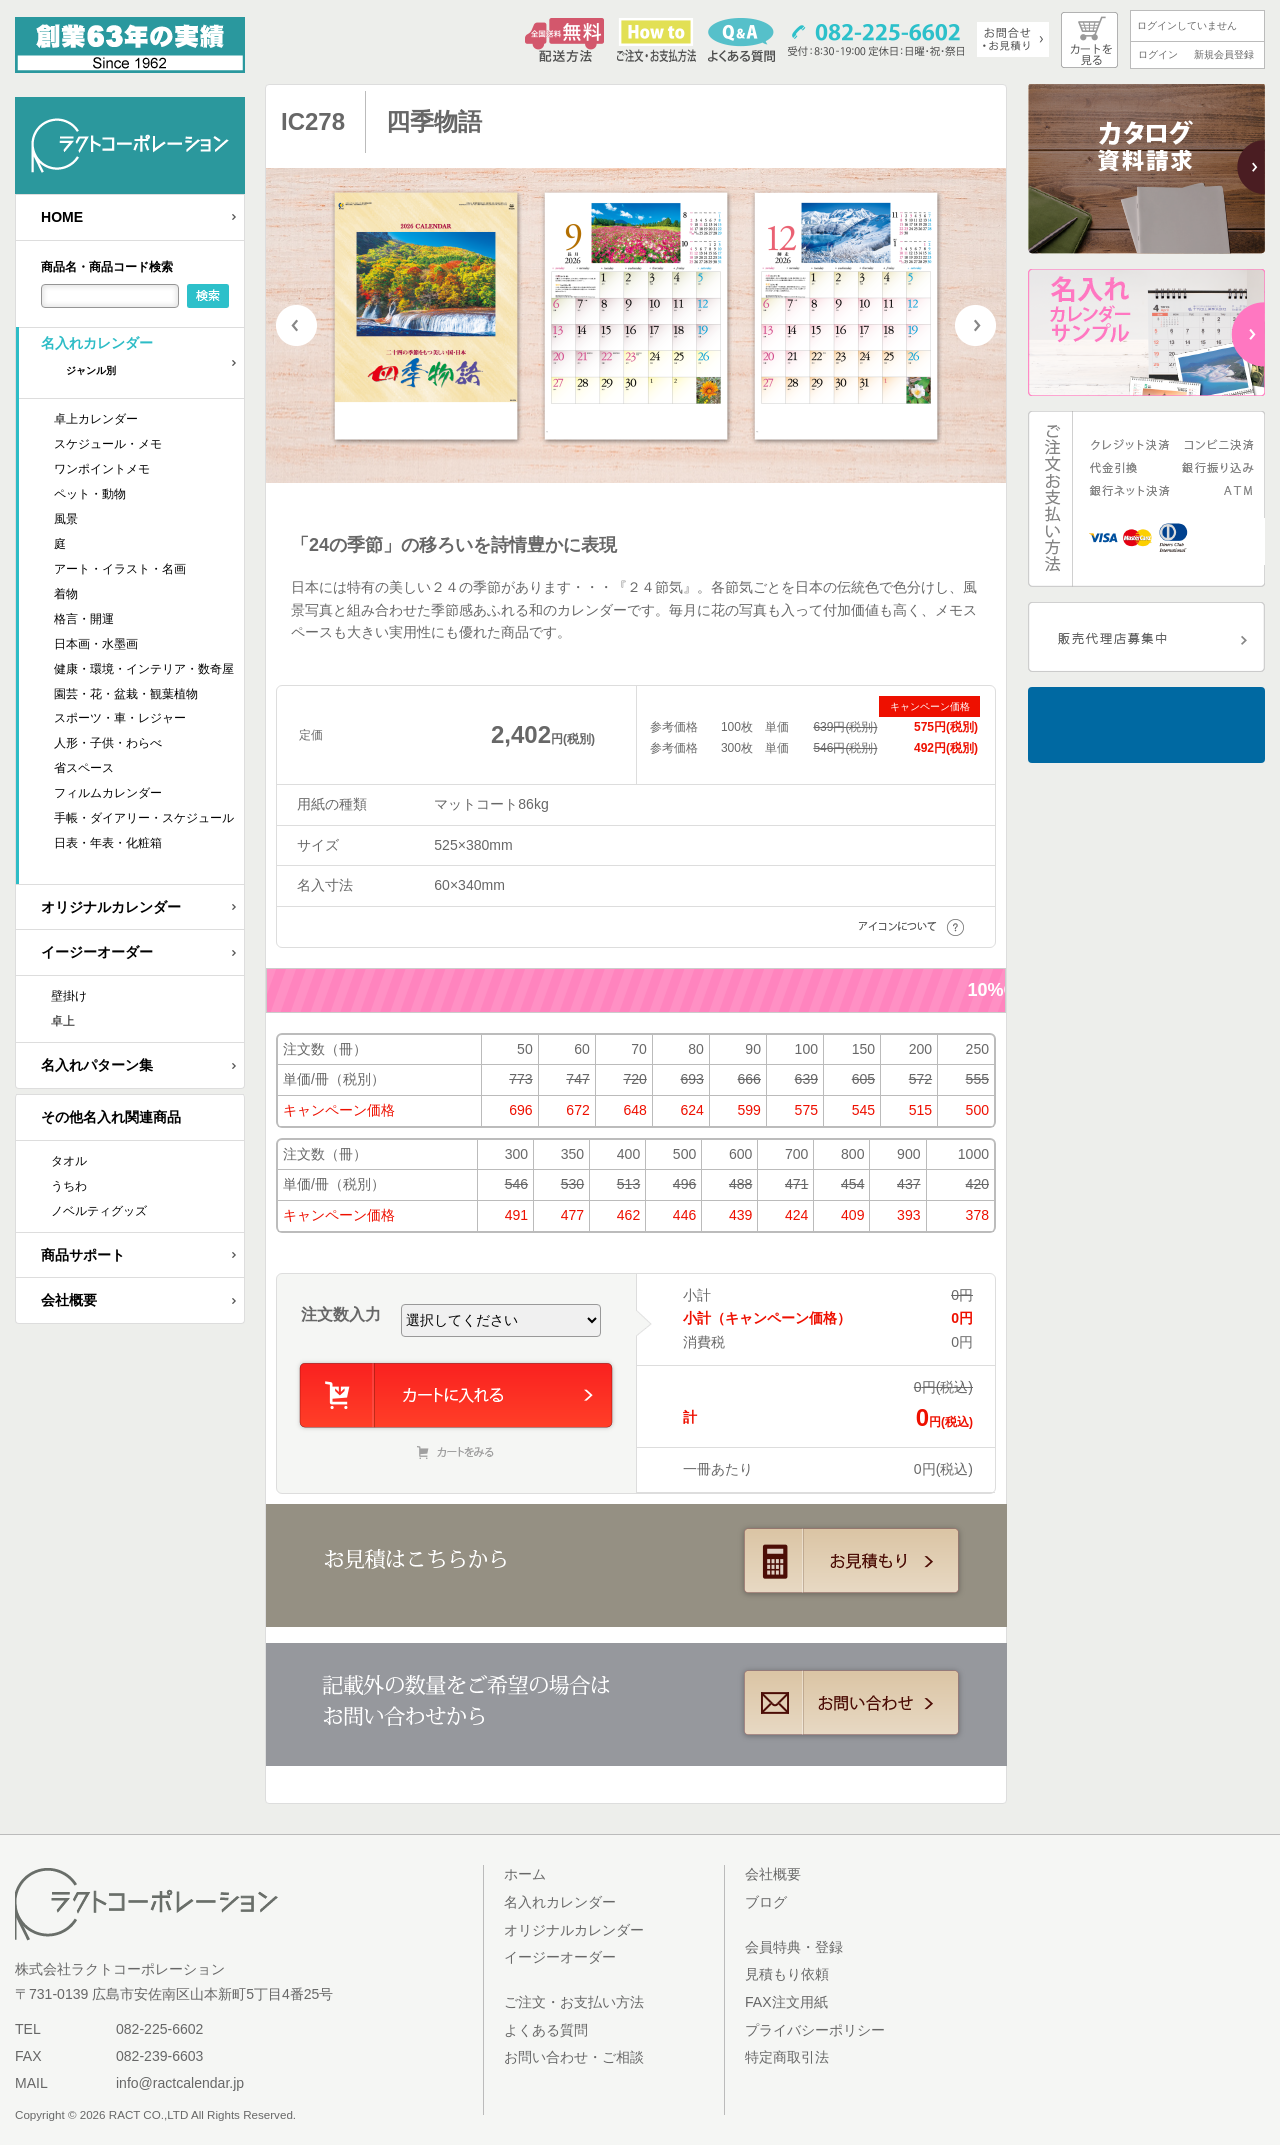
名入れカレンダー (142, 362)
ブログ (766, 1902)
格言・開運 (84, 619)
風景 (66, 519)
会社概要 (69, 1300)
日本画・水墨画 (96, 644)
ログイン (1158, 54)
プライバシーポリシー (815, 2030)
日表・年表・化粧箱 (108, 843)
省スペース (84, 768)
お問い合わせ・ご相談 (574, 2057)
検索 (208, 296)
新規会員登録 (1224, 54)
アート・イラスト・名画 (120, 569)
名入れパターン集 (97, 1065)
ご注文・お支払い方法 (574, 2002)
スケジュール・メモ (108, 444)
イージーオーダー (97, 952)
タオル (69, 1161)
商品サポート (83, 1255)
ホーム (525, 1874)
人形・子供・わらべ (108, 743)
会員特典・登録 (794, 1947)
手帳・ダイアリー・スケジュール (144, 818)
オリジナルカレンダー (111, 907)
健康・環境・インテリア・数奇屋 (144, 669)
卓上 (63, 1021)
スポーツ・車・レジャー (120, 718)
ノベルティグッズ (99, 1211)
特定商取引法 (787, 2057)
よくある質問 (546, 2030)
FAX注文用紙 (786, 2002)
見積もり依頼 (787, 1974)
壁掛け (69, 996)
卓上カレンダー (96, 419)
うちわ (69, 1186)
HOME (62, 217)
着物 (66, 594)
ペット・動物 (90, 494)
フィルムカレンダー (108, 793)
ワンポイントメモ (102, 469)
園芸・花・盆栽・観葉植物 (126, 694)
